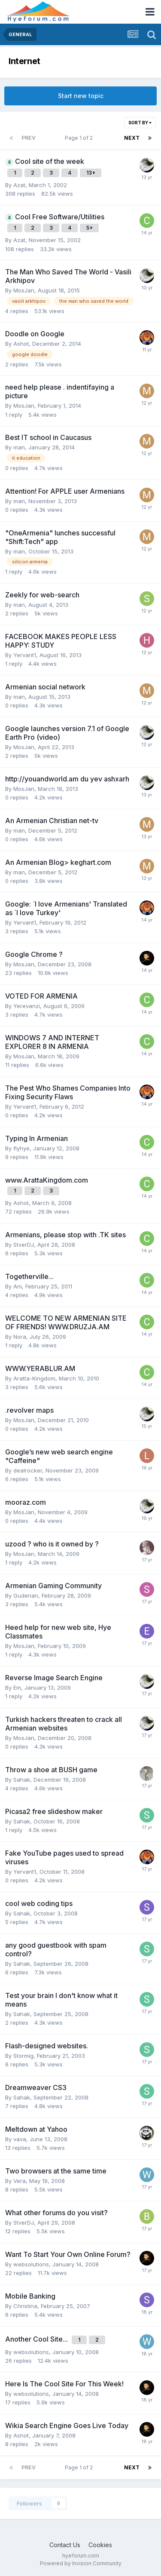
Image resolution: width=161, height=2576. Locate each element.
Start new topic (80, 95)
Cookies (100, 2544)
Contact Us (64, 2544)
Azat (19, 184)
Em (17, 1687)
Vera (19, 2180)
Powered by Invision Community (81, 2563)
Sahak (21, 1779)
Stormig (23, 2055)
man (19, 447)
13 (90, 172)
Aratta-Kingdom (34, 1378)
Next (132, 138)
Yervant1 (24, 655)
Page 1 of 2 (80, 138)
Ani (17, 1286)
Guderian (25, 1595)
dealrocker (27, 1470)
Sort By (140, 122)
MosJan (23, 290)
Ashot (21, 343)
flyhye (21, 1148)
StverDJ (23, 1244)
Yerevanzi (26, 1005)
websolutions (31, 2264)
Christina (25, 2305)
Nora (19, 1336)
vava (19, 2139)
